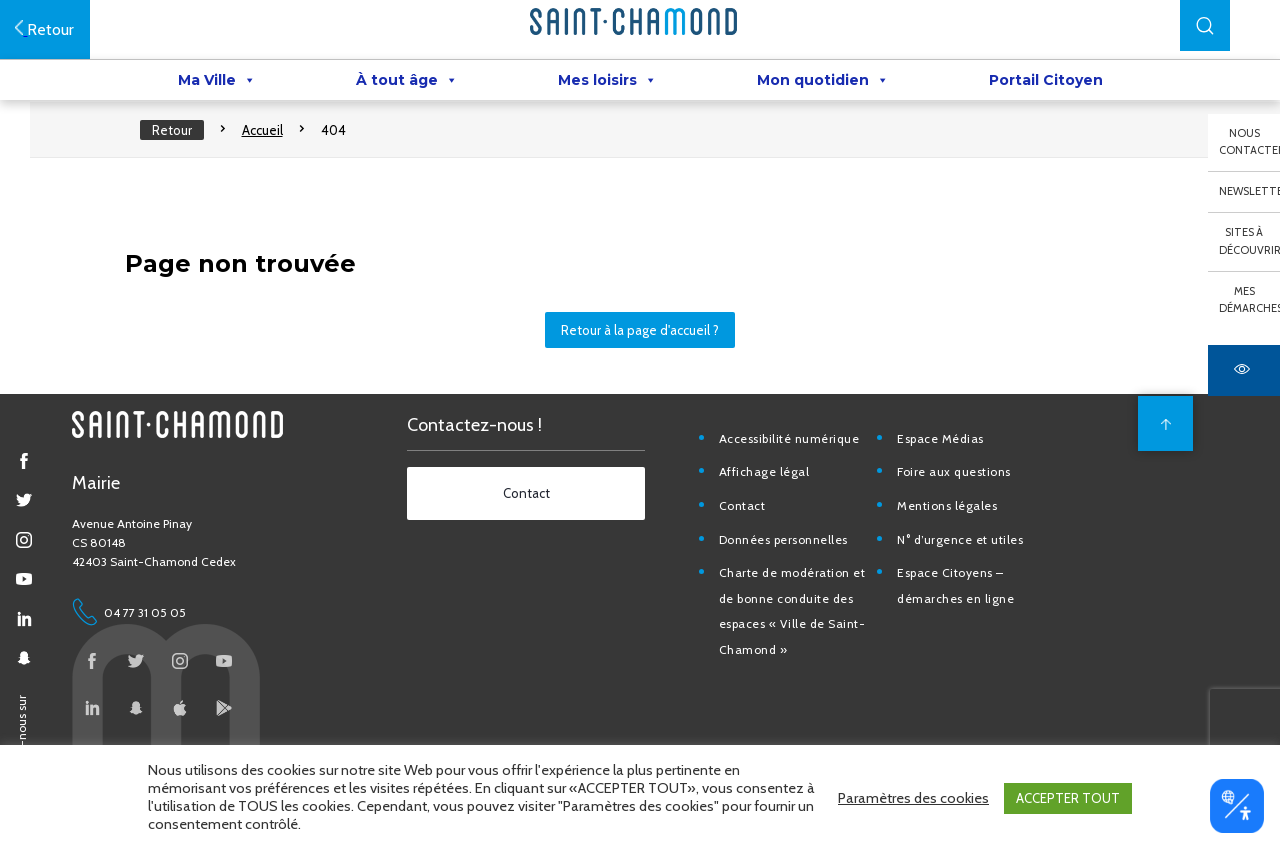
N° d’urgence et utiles (967, 556)
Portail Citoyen (1046, 81)
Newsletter (1249, 191)
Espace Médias (947, 455)
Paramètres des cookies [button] (913, 799)
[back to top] (1163, 441)
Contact (750, 523)
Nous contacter (1249, 142)
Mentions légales (954, 523)
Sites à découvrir (1249, 241)
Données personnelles (791, 556)
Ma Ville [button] (217, 81)
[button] (1205, 25)
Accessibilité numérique (797, 455)
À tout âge (407, 81)
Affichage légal (772, 489)
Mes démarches (1249, 300)
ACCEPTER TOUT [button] (1068, 799)
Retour (179, 140)
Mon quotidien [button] (823, 81)
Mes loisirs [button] (607, 81)
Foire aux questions (961, 489)
